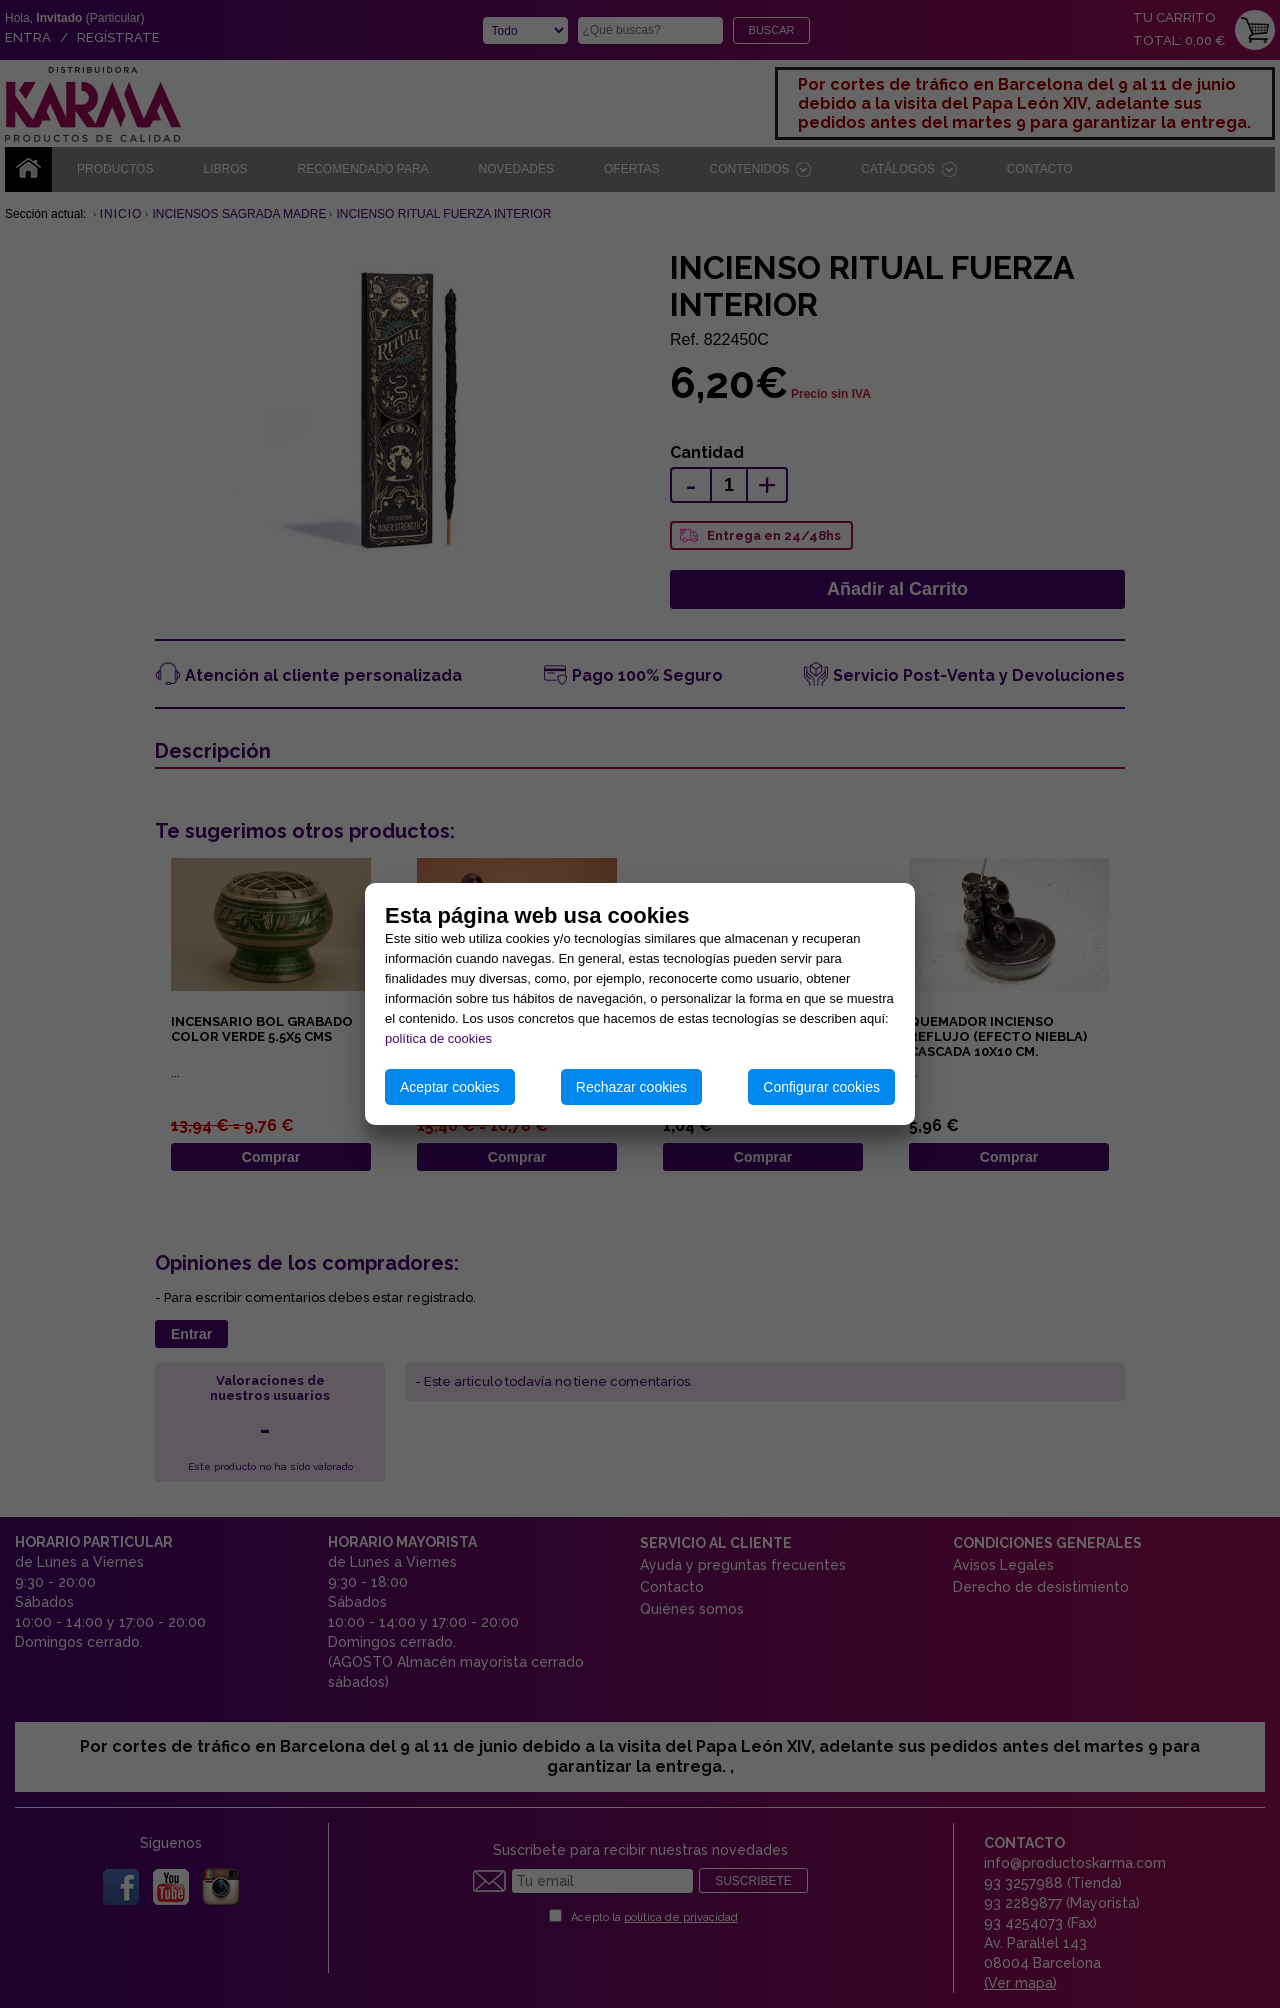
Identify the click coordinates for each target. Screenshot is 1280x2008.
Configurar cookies (821, 1087)
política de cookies (438, 1038)
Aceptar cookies (450, 1087)
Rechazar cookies (631, 1087)
